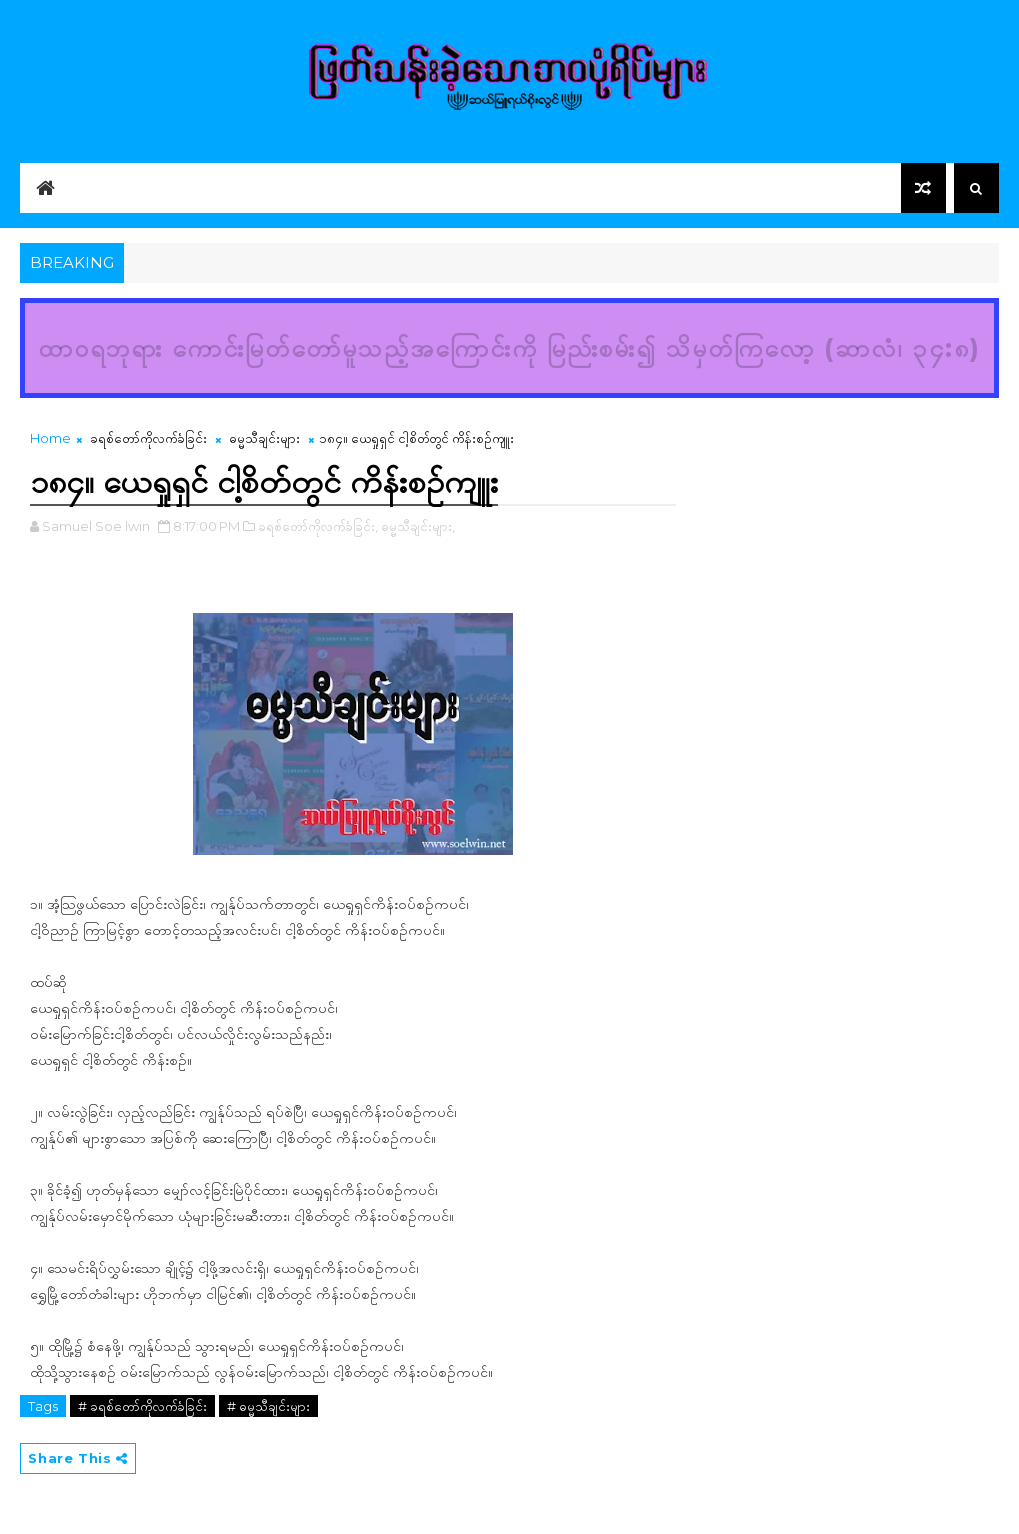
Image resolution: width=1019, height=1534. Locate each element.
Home (50, 438)
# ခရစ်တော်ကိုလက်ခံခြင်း (142, 1406)
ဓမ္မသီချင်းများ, (418, 526)
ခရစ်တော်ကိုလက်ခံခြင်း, (318, 526)
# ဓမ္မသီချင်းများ (268, 1406)
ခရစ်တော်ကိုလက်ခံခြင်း (148, 438)
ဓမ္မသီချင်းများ (264, 438)
